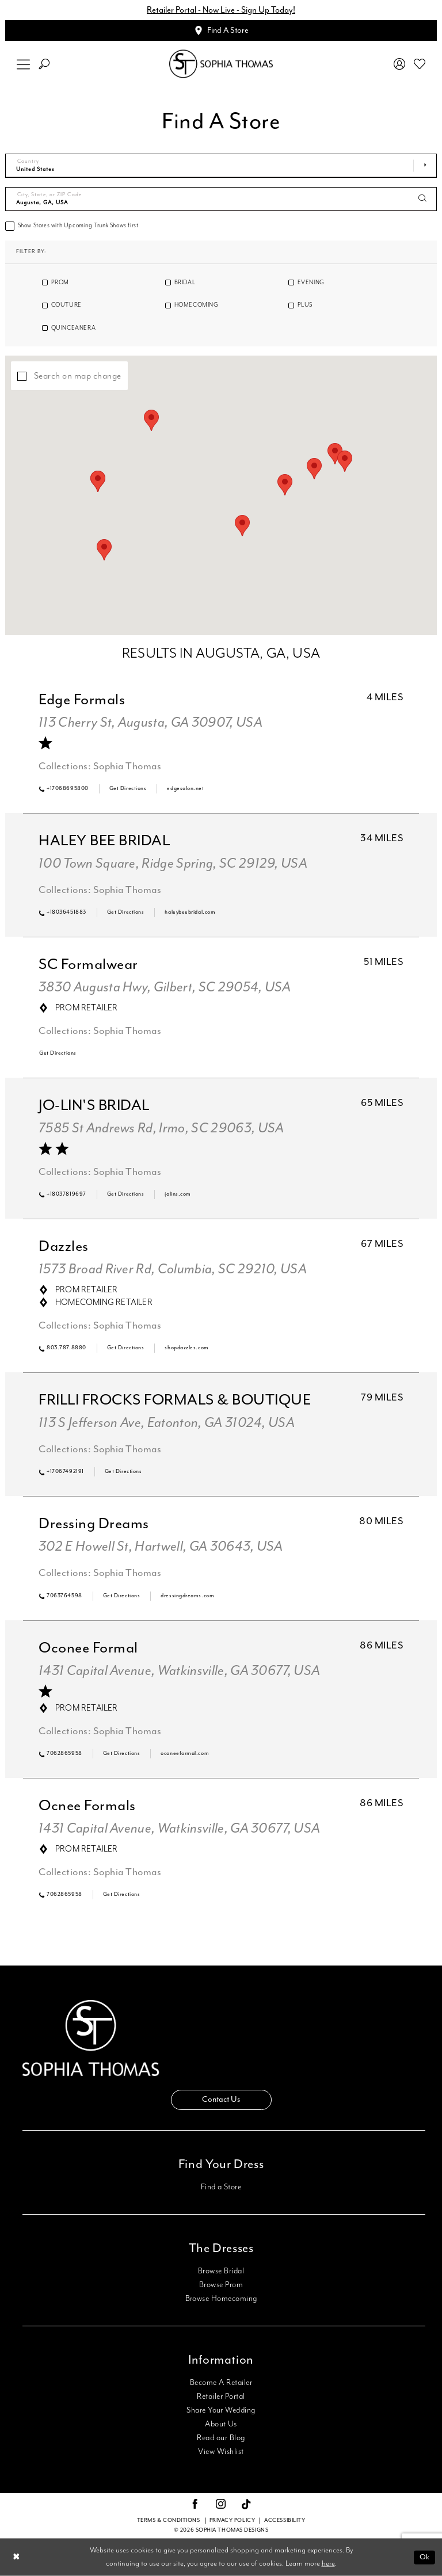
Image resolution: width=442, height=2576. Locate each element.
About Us (221, 2424)
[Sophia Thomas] (221, 64)
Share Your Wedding (220, 2410)
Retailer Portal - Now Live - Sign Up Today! (221, 10)
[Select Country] (221, 166)
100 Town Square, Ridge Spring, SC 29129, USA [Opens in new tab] (173, 864)
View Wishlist (220, 2451)
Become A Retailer (221, 2382)
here (328, 2563)
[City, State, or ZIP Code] (221, 199)
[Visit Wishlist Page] (420, 64)
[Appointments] (221, 30)
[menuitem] (24, 64)
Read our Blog (221, 2438)
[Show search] (44, 64)
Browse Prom (221, 2284)
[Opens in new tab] (128, 789)
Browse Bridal (221, 2271)
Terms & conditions (168, 2520)
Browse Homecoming (221, 2298)
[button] (24, 64)
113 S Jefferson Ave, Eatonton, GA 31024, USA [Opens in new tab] (167, 1423)
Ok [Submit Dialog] (424, 2557)
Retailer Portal (221, 2396)
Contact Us (221, 2099)
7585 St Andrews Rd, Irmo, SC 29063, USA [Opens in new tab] (161, 1128)
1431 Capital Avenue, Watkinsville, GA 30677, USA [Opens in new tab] (179, 1671)
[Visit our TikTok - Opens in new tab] (247, 2505)
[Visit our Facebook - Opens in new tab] (195, 2504)
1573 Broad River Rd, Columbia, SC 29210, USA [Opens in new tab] (173, 1269)
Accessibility (284, 2520)
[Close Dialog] (16, 2557)
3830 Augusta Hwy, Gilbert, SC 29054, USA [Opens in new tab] (165, 987)
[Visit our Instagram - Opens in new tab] (221, 2504)
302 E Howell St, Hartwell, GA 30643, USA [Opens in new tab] (161, 1547)
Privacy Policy (232, 2520)
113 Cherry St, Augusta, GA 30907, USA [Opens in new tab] (150, 723)
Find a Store (221, 2187)
